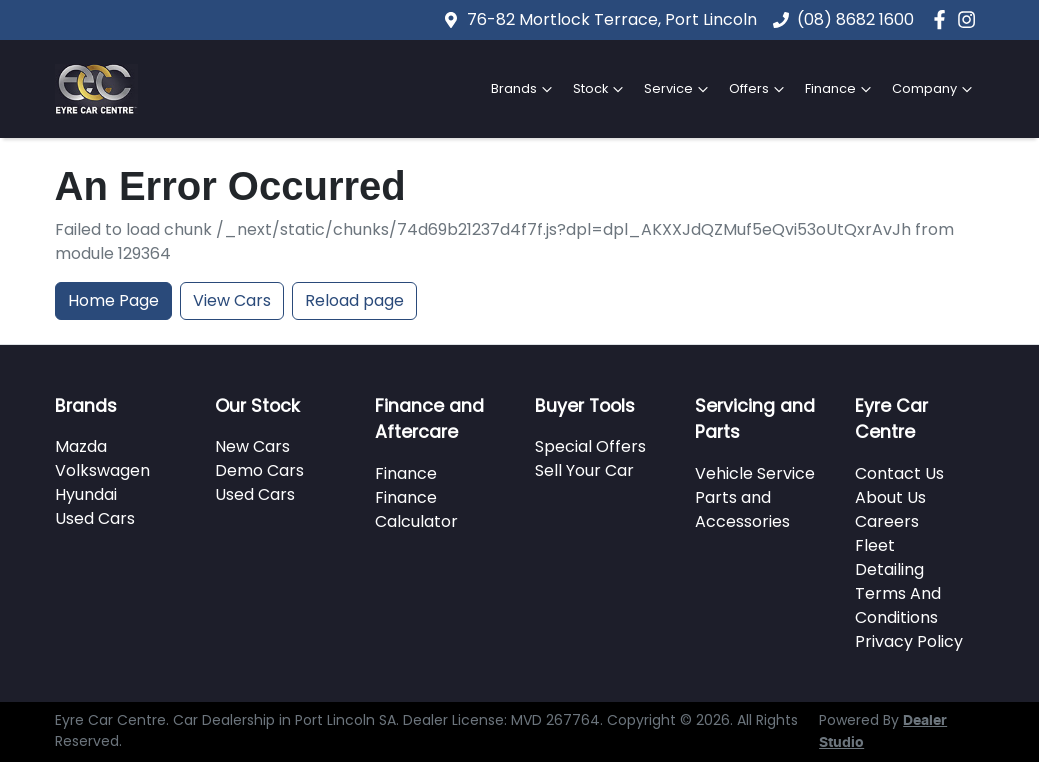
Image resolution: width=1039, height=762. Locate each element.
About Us (890, 497)
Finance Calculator (416, 509)
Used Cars (95, 518)
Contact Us (899, 473)
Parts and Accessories (742, 509)
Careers (887, 521)
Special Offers (590, 446)
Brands (524, 89)
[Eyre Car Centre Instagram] (970, 19)
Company (934, 89)
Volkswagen (102, 470)
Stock (600, 89)
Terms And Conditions (898, 605)
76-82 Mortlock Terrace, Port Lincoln (612, 19)
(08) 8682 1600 (855, 19)
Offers (759, 89)
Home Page (113, 300)
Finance (840, 89)
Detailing (889, 569)
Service (678, 89)
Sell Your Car (584, 470)
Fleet (875, 545)
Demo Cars (259, 470)
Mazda (81, 446)
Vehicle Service (755, 473)
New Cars (252, 446)
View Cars (232, 300)
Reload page (354, 300)
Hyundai (86, 494)
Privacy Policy (909, 641)
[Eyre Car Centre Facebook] (943, 19)
